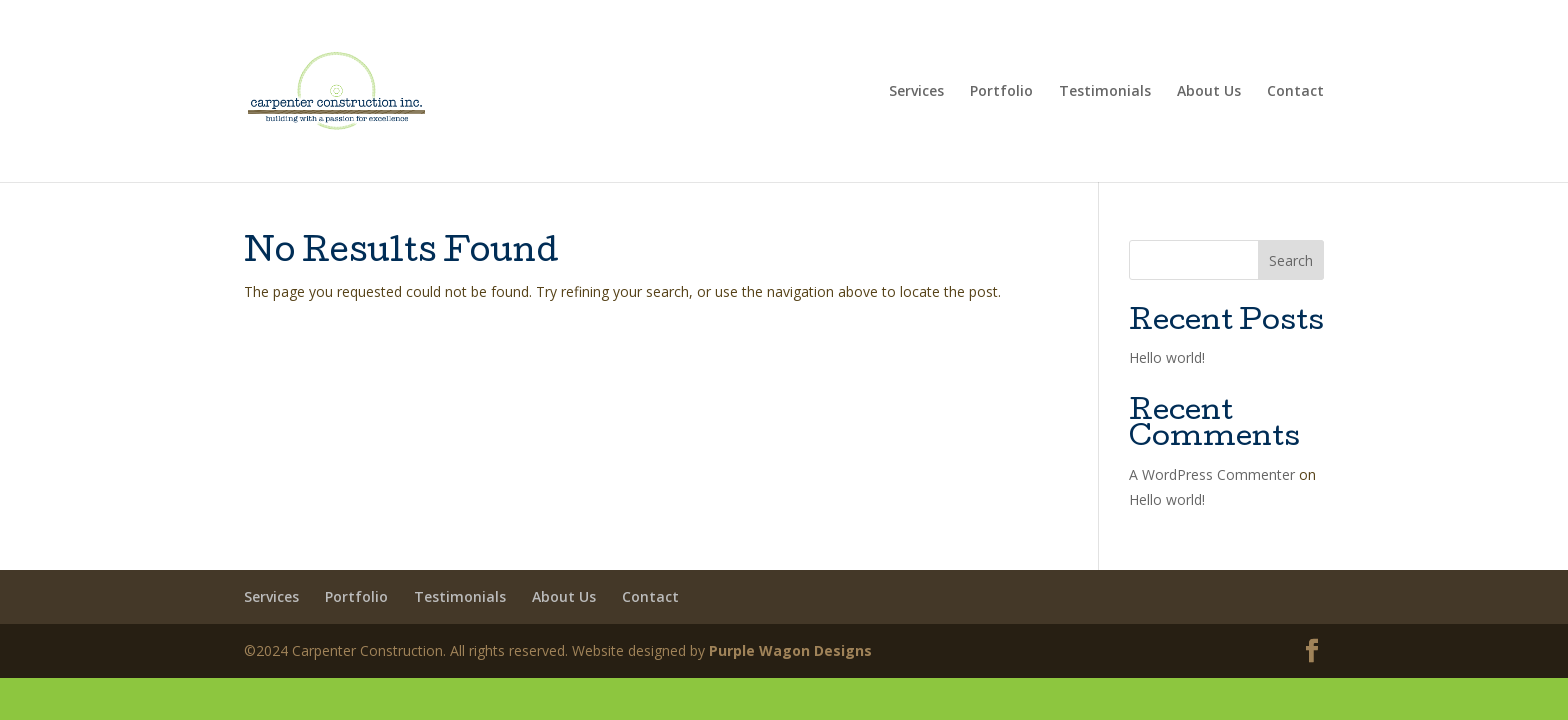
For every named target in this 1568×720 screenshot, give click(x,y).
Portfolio (1001, 92)
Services (916, 92)
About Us (1209, 92)
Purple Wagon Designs (790, 650)
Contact (1295, 92)
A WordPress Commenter (1212, 474)
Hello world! (1167, 357)
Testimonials (1105, 92)
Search (1291, 260)
